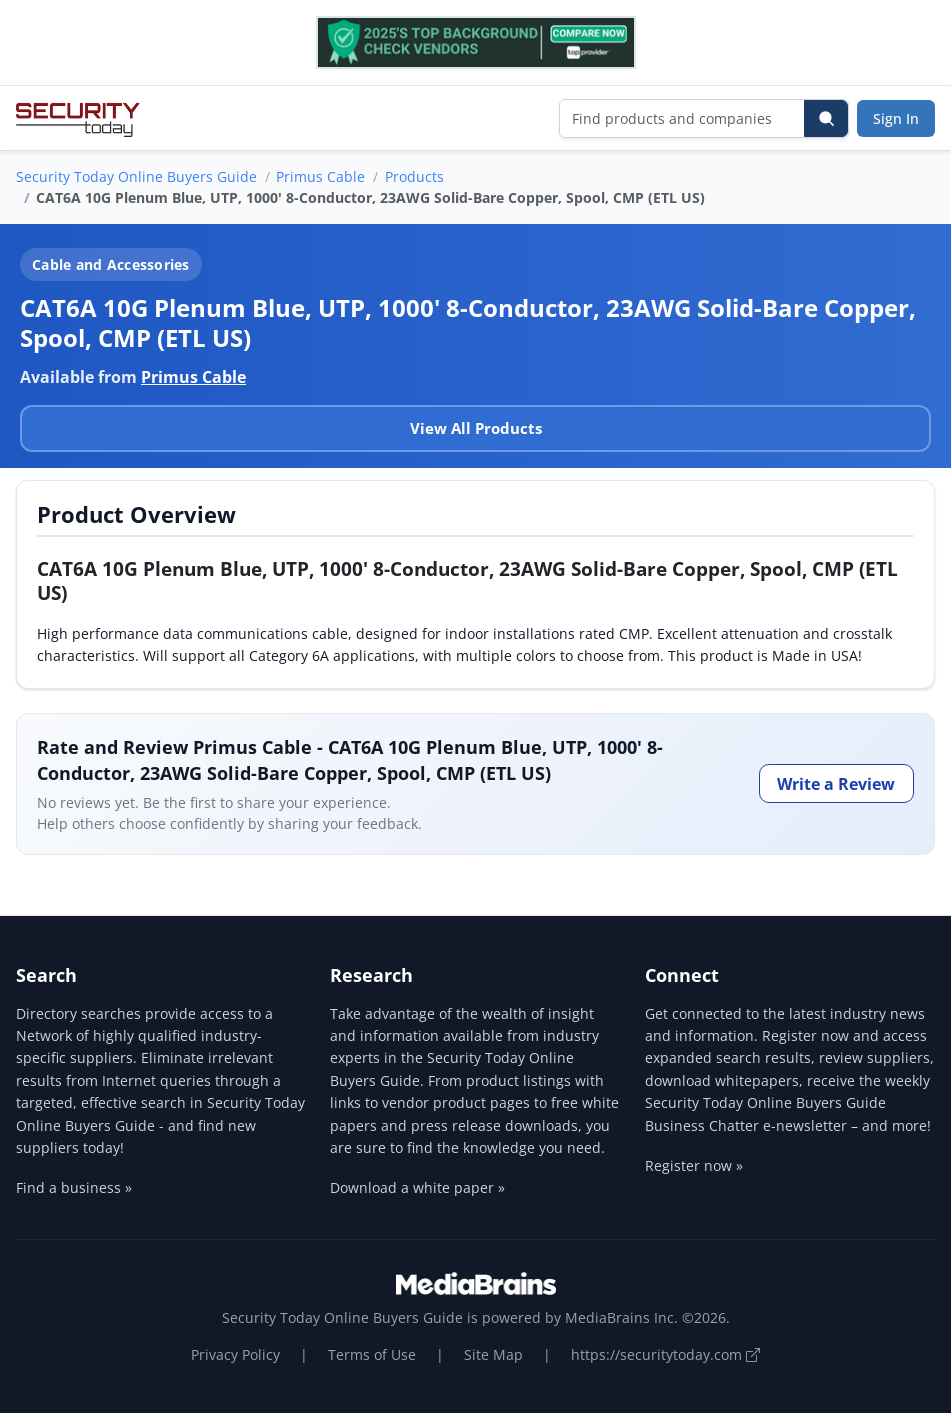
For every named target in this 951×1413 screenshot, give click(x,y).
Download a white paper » (417, 1187)
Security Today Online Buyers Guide (136, 176)
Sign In (896, 118)
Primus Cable (320, 176)
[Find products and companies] (682, 118)
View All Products (476, 428)
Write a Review (836, 784)
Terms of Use (372, 1354)
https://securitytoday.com (665, 1354)
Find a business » (74, 1187)
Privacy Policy (235, 1354)
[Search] (826, 118)
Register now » (694, 1165)
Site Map (493, 1354)
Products (414, 176)
